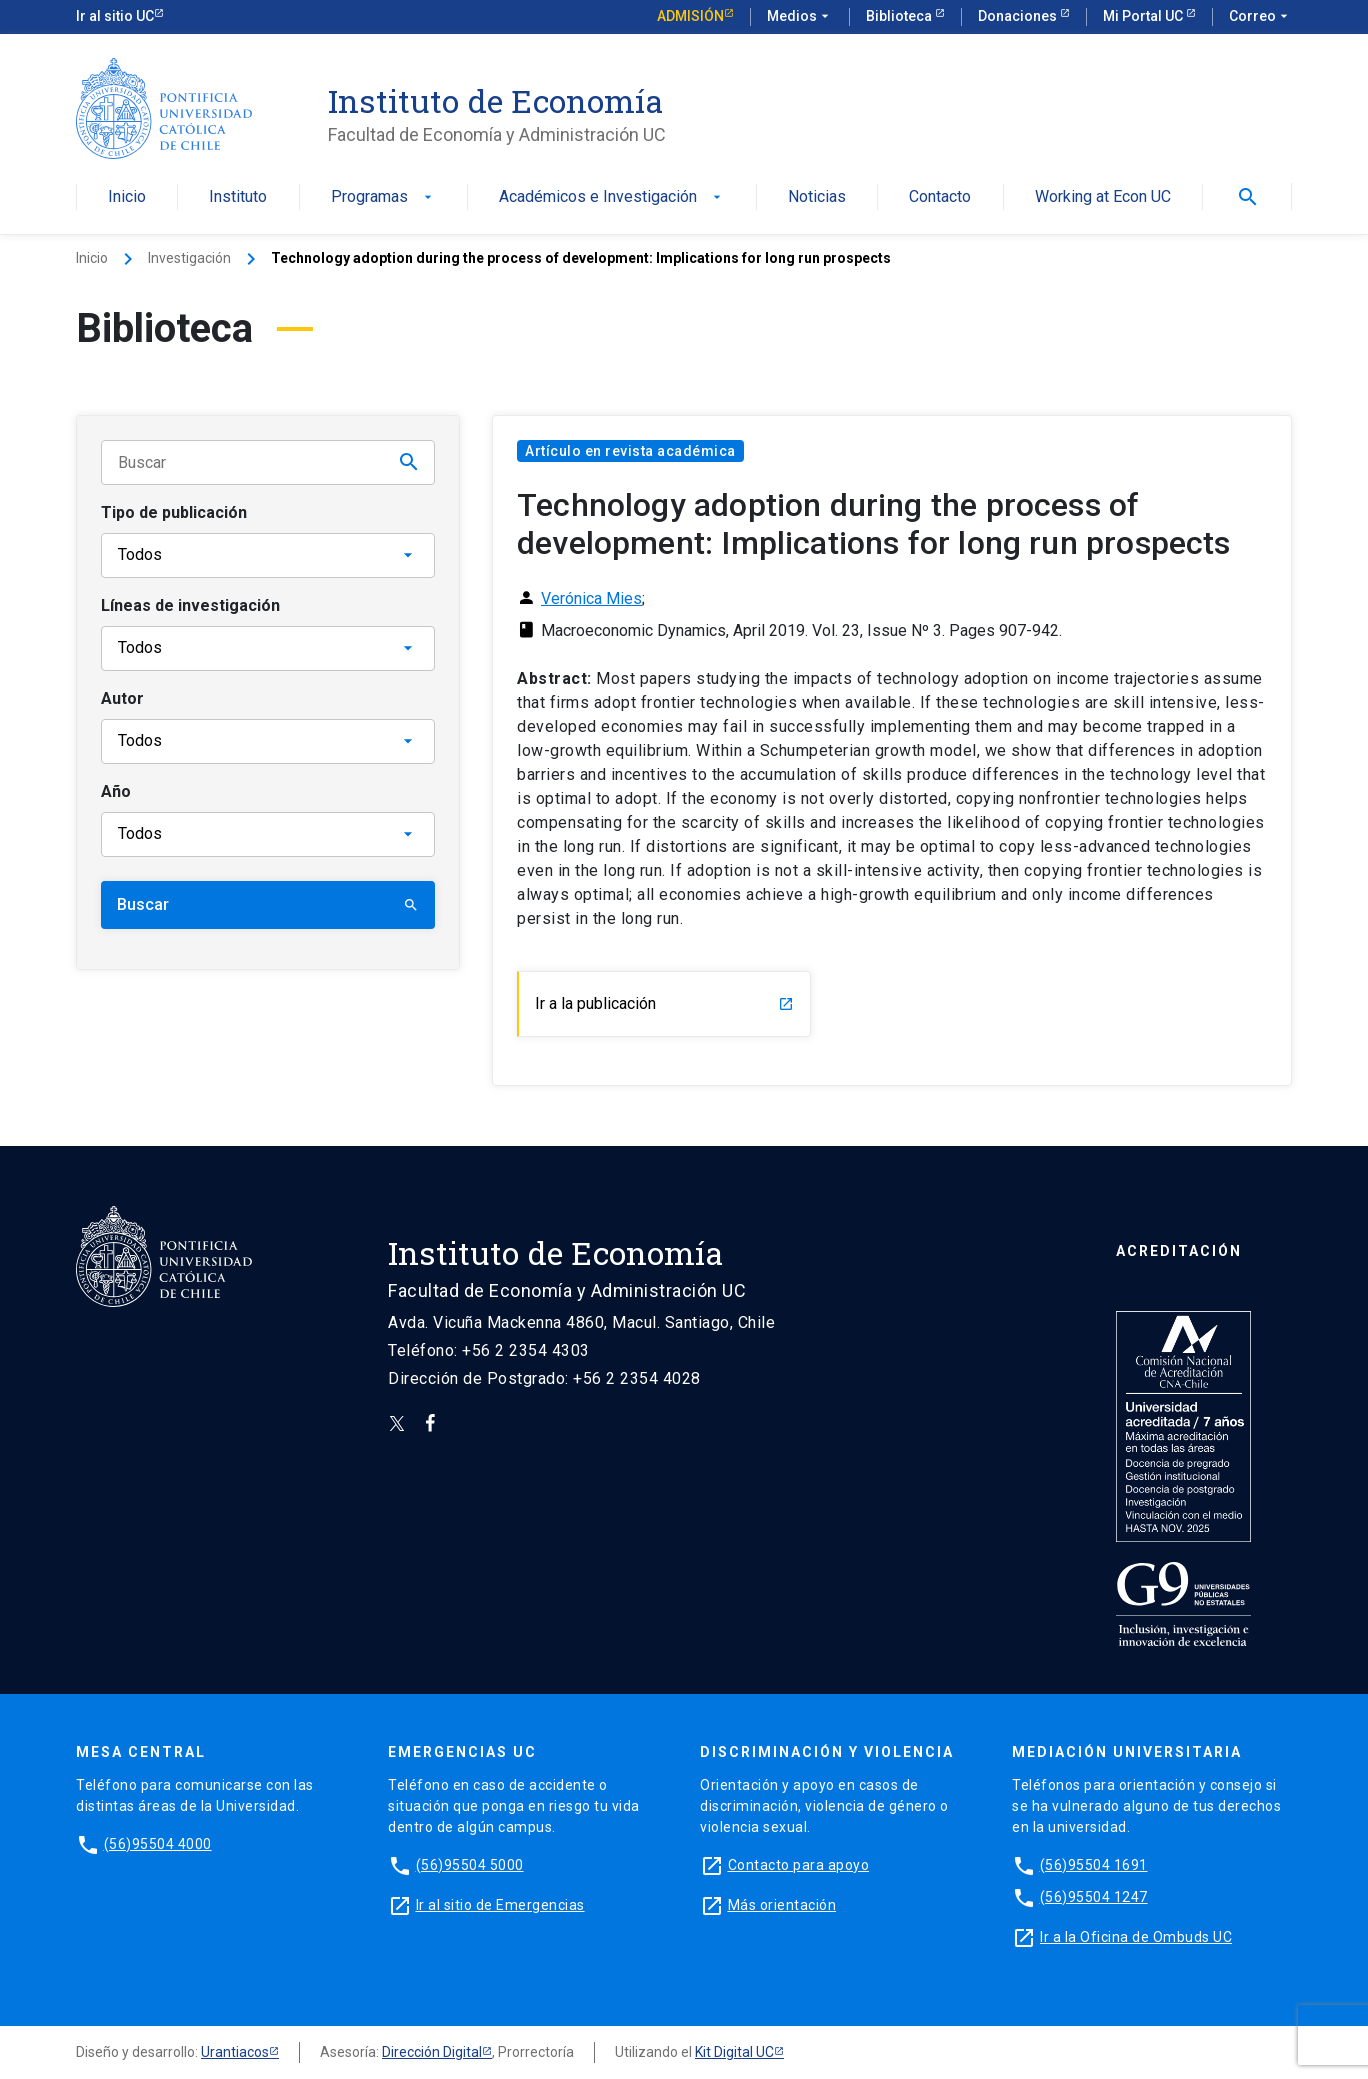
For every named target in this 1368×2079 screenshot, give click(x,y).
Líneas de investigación (190, 605)
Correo (1260, 17)
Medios (800, 17)
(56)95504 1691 (1094, 1865)
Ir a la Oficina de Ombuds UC (1136, 1937)
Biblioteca (900, 16)
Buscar (268, 904)
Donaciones (1019, 16)
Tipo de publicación (174, 512)
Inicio (127, 197)
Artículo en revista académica (630, 451)
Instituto (238, 197)
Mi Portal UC (1144, 16)
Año (116, 791)
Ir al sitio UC (115, 16)
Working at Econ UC (1103, 197)
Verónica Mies (591, 598)
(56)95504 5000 (470, 1865)
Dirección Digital (432, 2052)
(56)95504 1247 (1094, 1897)
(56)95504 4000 (158, 1844)
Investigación (189, 258)
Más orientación (782, 1905)
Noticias (817, 197)
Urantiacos (235, 2052)
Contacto (940, 197)
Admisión (690, 16)
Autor (122, 698)
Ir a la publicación (664, 1003)
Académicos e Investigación (612, 197)
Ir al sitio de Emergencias (500, 1905)
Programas (383, 197)
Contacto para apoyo (799, 1865)
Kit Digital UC (734, 2052)
